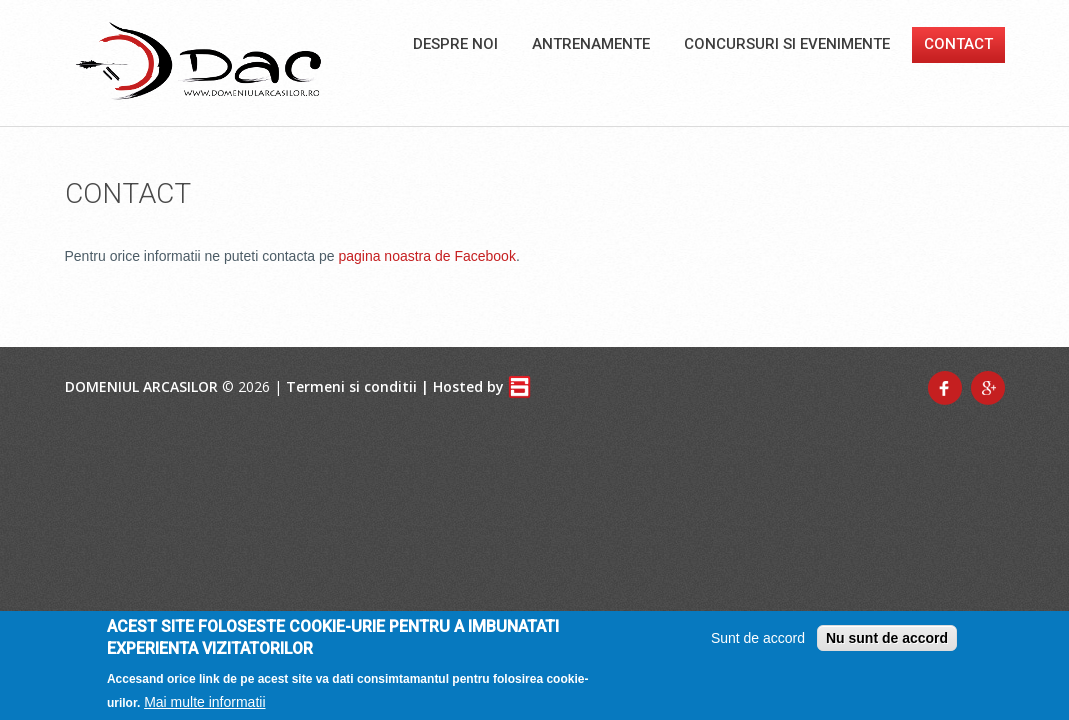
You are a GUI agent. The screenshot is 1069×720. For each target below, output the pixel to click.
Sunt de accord (758, 642)
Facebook (945, 388)
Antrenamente (591, 44)
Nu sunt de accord (887, 642)
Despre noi (455, 44)
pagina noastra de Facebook (426, 256)
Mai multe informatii (204, 706)
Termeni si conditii (351, 386)
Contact (958, 44)
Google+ (988, 388)
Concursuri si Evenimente (787, 44)
